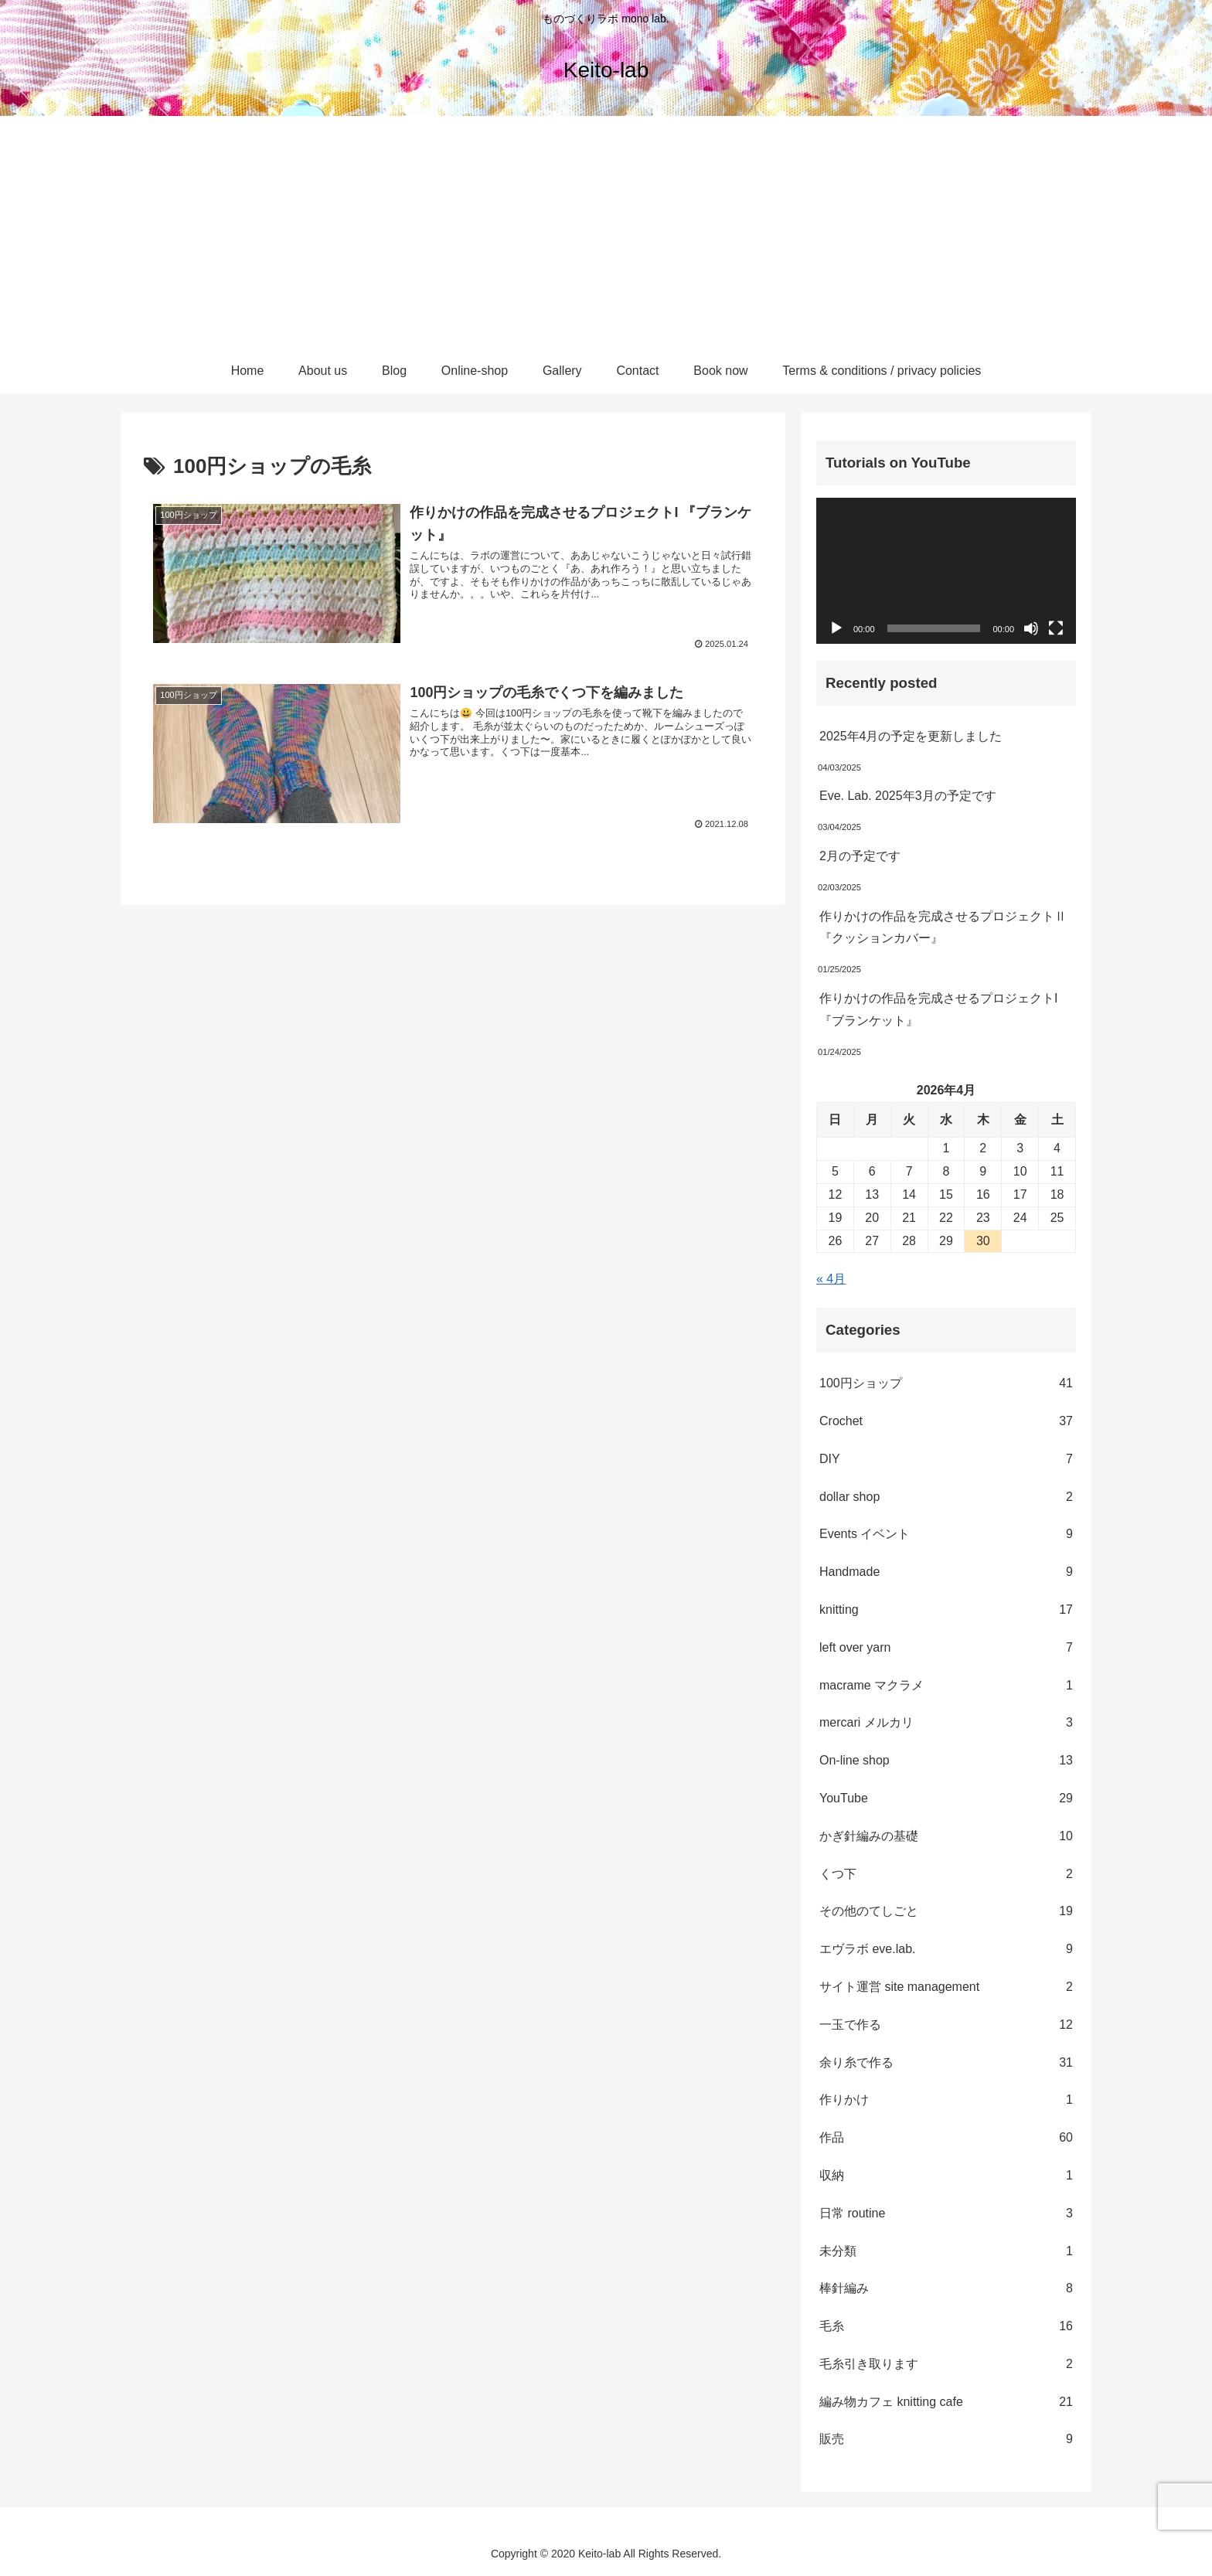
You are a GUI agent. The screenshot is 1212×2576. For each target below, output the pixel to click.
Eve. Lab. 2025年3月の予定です (907, 795)
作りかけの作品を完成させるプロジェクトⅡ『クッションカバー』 (943, 927)
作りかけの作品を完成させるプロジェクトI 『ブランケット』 (938, 1009)
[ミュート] (1031, 628)
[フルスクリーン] (1056, 628)
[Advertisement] (606, 232)
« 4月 (831, 1278)
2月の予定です (859, 856)
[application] (946, 571)
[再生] (836, 628)
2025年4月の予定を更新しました (911, 736)
